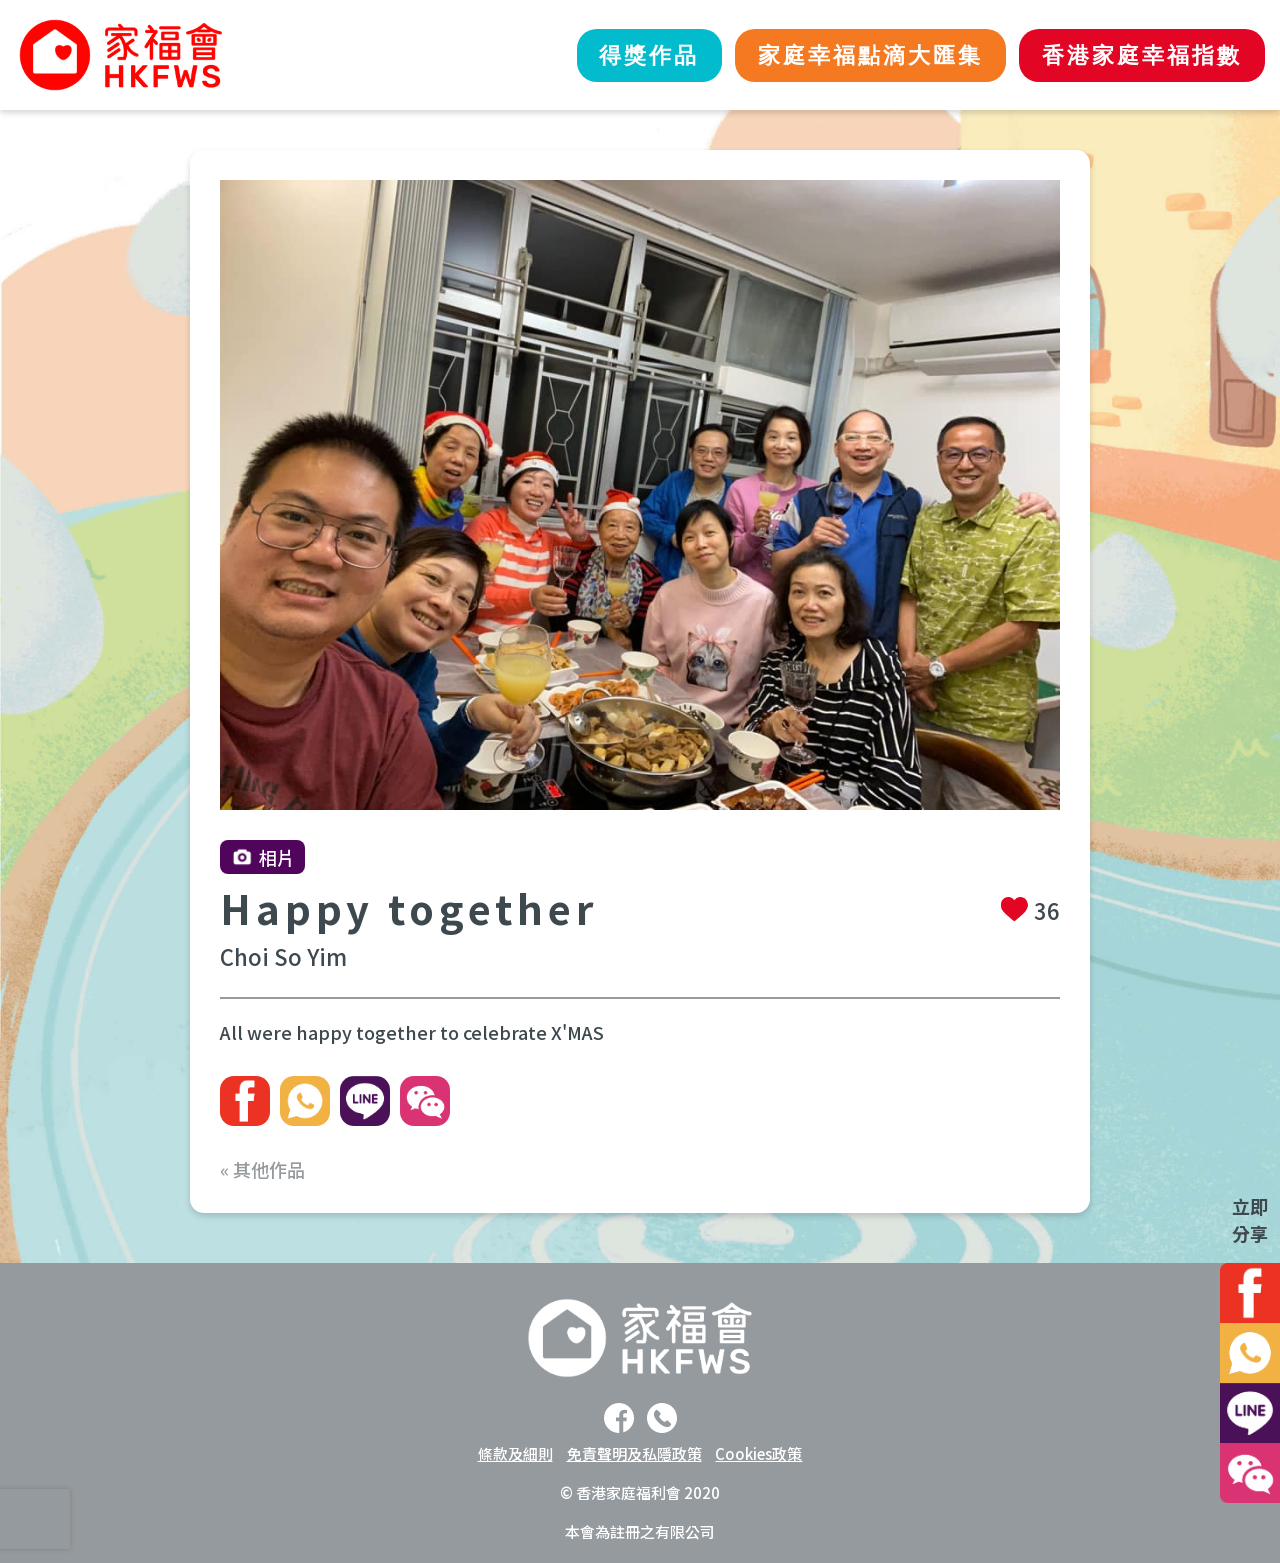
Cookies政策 (758, 1453)
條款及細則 (515, 1453)
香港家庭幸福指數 (1135, 55)
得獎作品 (610, 55)
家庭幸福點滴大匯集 (847, 55)
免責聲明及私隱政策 (634, 1453)
